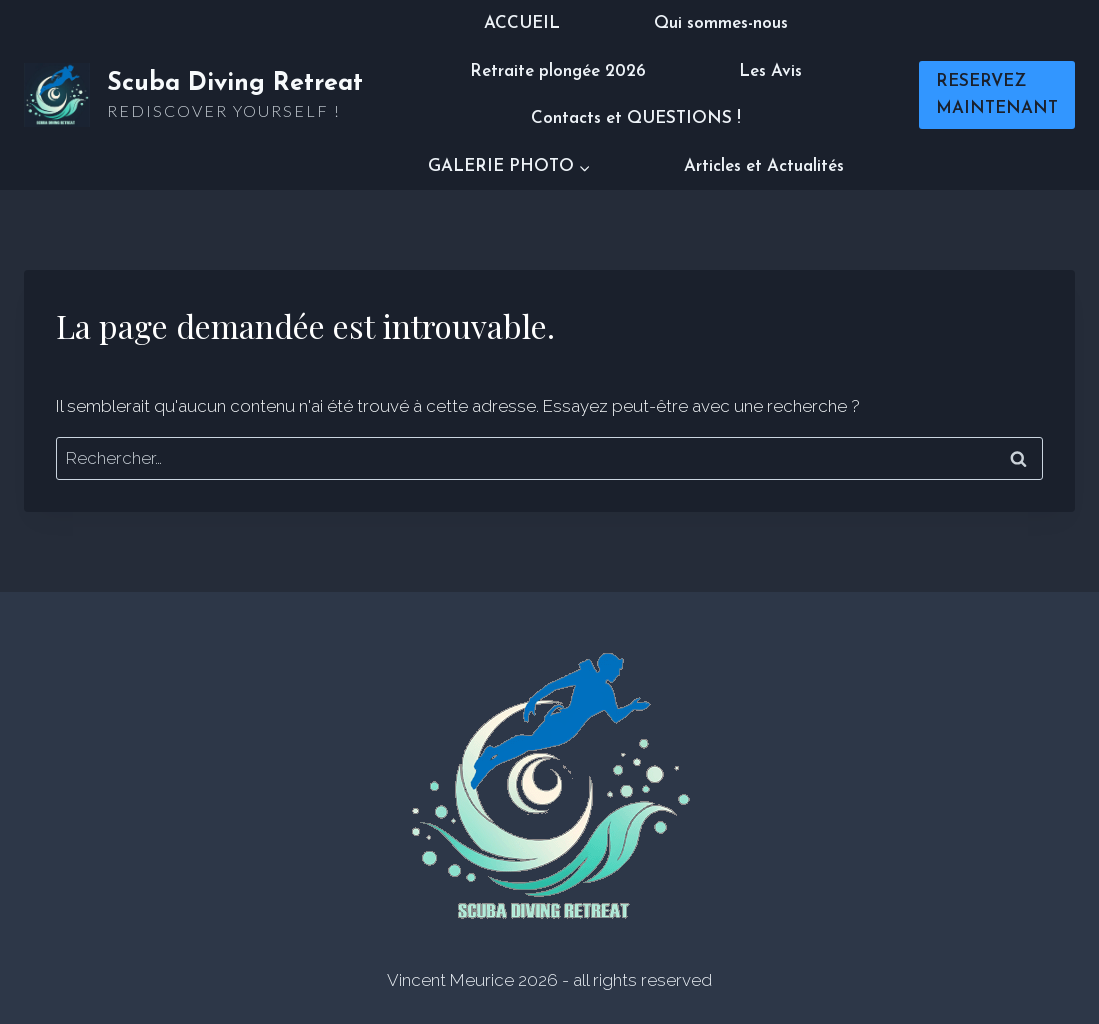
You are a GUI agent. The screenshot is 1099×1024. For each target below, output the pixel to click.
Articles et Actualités (764, 166)
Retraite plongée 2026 (558, 71)
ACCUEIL (522, 23)
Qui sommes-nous (721, 23)
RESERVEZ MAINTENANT (997, 95)
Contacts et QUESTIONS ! (636, 118)
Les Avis (770, 71)
